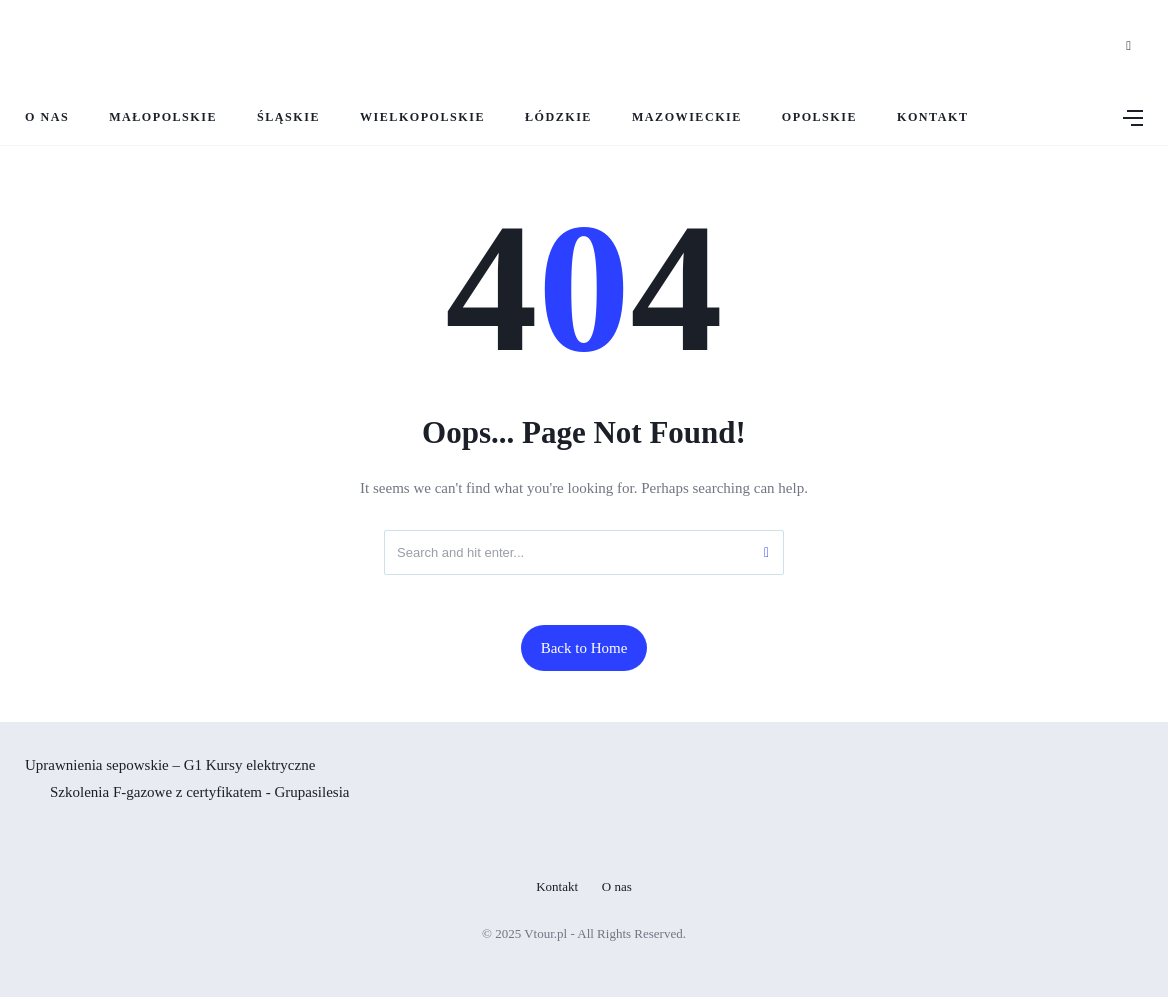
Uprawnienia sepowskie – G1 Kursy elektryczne (170, 765)
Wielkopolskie (422, 117)
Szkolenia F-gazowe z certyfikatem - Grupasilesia (199, 792)
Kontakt (932, 117)
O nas (47, 117)
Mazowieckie (687, 117)
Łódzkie (558, 117)
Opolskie (819, 117)
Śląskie (288, 117)
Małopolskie (163, 117)
